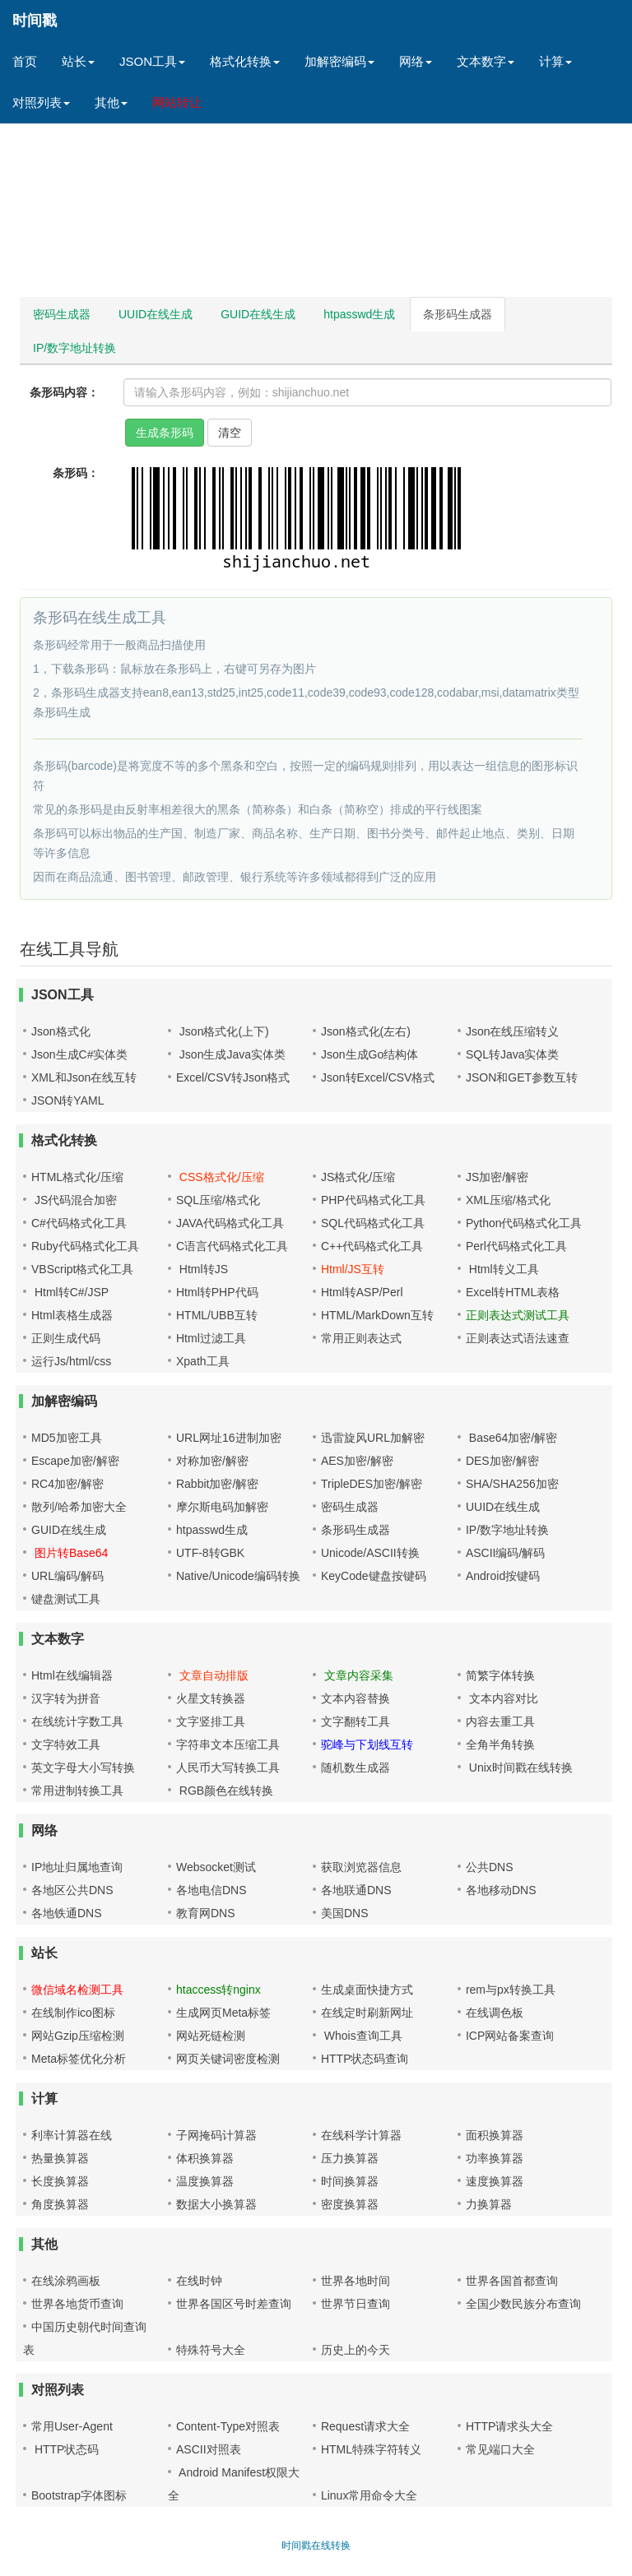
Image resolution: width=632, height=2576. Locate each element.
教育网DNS (205, 1913)
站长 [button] (78, 61)
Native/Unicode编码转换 (238, 1575)
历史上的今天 (355, 2349)
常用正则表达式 (361, 1338)
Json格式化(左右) (366, 1031)
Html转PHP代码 (217, 1292)
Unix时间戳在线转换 (519, 1767)
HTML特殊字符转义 (371, 2449)
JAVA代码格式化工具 (230, 1223)
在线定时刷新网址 (367, 2012)
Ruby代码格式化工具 (85, 1246)
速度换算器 (494, 2181)
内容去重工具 (500, 1721)
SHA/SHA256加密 (512, 1483)
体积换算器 (205, 2158)
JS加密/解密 (497, 1177)
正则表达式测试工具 (517, 1315)
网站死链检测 (210, 2035)
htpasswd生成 (359, 314)
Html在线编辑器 (72, 1675)
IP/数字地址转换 (74, 347)
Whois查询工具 (361, 2035)
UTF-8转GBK (210, 1552)
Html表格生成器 (72, 1315)
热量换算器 (60, 2158)
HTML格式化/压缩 (77, 1177)
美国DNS (345, 1913)
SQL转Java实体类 (513, 1054)
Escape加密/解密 (75, 1460)
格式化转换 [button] (245, 61)
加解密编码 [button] (339, 61)
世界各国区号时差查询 (233, 2303)
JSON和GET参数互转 (522, 1077)
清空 (229, 432)
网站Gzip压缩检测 (77, 2035)
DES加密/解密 (502, 1460)
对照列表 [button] (41, 102)
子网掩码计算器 (216, 2135)
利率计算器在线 (71, 2135)
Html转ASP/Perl (362, 1292)
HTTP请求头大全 (510, 2426)
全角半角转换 (500, 1744)
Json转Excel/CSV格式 (377, 1077)
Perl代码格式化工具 (516, 1246)
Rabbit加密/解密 (217, 1483)
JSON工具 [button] (152, 61)
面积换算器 (494, 2135)
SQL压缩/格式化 (218, 1200)
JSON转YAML (67, 1100)
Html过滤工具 (211, 1338)
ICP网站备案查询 (510, 2035)
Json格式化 (61, 1031)
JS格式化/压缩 (358, 1177)
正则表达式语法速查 (517, 1338)
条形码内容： (64, 392)
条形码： (76, 473)
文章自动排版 (212, 1675)
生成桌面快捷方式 (367, 1989)
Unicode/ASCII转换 (370, 1552)
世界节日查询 (355, 2303)
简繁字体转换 (500, 1675)
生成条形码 (164, 432)
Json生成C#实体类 (79, 1054)
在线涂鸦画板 (65, 2280)
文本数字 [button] (485, 61)
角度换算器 (60, 2204)
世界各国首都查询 (512, 2280)
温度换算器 (205, 2181)
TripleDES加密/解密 (371, 1483)
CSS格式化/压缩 (220, 1177)
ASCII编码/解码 (505, 1552)
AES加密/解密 (357, 1460)
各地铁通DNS (66, 1913)
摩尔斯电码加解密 (222, 1506)
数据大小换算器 (216, 2204)
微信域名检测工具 (77, 1989)
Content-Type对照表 (228, 2426)
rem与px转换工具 (510, 1989)
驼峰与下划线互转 (367, 1744)
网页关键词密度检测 (228, 2058)
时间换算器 (350, 2181)
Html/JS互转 (352, 1269)
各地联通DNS (356, 1890)
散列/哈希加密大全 (79, 1506)
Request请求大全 (365, 2426)
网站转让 (177, 102)
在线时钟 (199, 2280)
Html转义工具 (502, 1269)
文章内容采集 (357, 1675)
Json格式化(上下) (222, 1031)
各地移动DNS (501, 1890)
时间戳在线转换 (316, 2545)
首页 (24, 61)
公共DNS (490, 1867)
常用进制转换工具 (77, 1790)
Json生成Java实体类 (231, 1054)
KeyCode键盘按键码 (373, 1575)
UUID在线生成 (155, 314)
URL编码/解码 (67, 1575)
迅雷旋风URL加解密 (373, 1437)
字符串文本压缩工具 (228, 1744)
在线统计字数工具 (77, 1721)
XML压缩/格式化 (508, 1200)
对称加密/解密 (212, 1460)
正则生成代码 (65, 1338)
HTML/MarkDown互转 (377, 1315)
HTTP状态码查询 (365, 2058)
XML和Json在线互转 (84, 1077)
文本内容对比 (502, 1698)
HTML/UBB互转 (217, 1315)
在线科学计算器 (361, 2135)
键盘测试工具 (65, 1598)
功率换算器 (494, 2158)
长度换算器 (60, 2181)
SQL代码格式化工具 (373, 1223)
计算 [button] (555, 61)
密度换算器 (350, 2204)
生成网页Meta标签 (223, 2012)
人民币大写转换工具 (228, 1767)
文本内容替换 (355, 1698)
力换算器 (489, 2204)
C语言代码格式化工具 (232, 1246)
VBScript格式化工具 (82, 1269)
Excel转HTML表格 (513, 1292)
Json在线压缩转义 (513, 1031)
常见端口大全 (500, 2449)
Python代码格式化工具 (524, 1223)
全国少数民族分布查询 (523, 2303)
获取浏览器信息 (361, 1867)
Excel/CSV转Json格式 (233, 1077)
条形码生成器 (457, 314)
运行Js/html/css (71, 1361)
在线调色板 (494, 2012)
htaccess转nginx (218, 1989)
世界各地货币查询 (77, 2303)
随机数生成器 (355, 1767)
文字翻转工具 (355, 1721)
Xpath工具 (203, 1361)
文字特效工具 (65, 1744)
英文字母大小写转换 (83, 1767)
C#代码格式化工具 (79, 1223)
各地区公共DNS (72, 1890)
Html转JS (202, 1269)
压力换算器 (350, 2158)
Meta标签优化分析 (78, 2058)
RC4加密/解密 (67, 1483)
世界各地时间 (355, 2280)
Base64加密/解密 (511, 1437)
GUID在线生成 (258, 314)
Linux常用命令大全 (369, 2495)
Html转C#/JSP (70, 1292)
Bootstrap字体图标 (79, 2495)
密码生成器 (62, 314)
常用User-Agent (72, 2426)
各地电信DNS (211, 1890)
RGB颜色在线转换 (224, 1790)
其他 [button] (111, 102)
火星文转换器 (210, 1698)
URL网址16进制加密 (228, 1437)
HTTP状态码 (65, 2449)
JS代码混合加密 (74, 1200)
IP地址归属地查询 (77, 1867)
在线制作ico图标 (73, 2012)
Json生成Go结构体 (369, 1054)
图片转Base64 (69, 1552)
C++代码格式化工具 (372, 1246)
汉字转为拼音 (65, 1698)
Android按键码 (503, 1575)
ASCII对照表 (208, 2449)
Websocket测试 (216, 1867)
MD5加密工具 (66, 1437)
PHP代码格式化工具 (373, 1200)
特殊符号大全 (210, 2349)
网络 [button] (415, 61)
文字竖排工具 (210, 1721)
